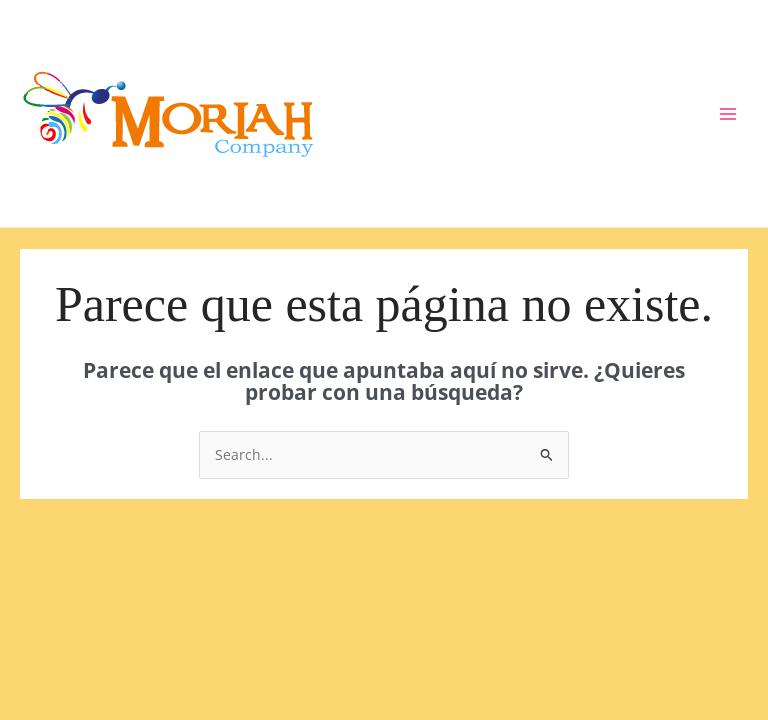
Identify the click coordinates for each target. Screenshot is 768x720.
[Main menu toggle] (728, 113)
